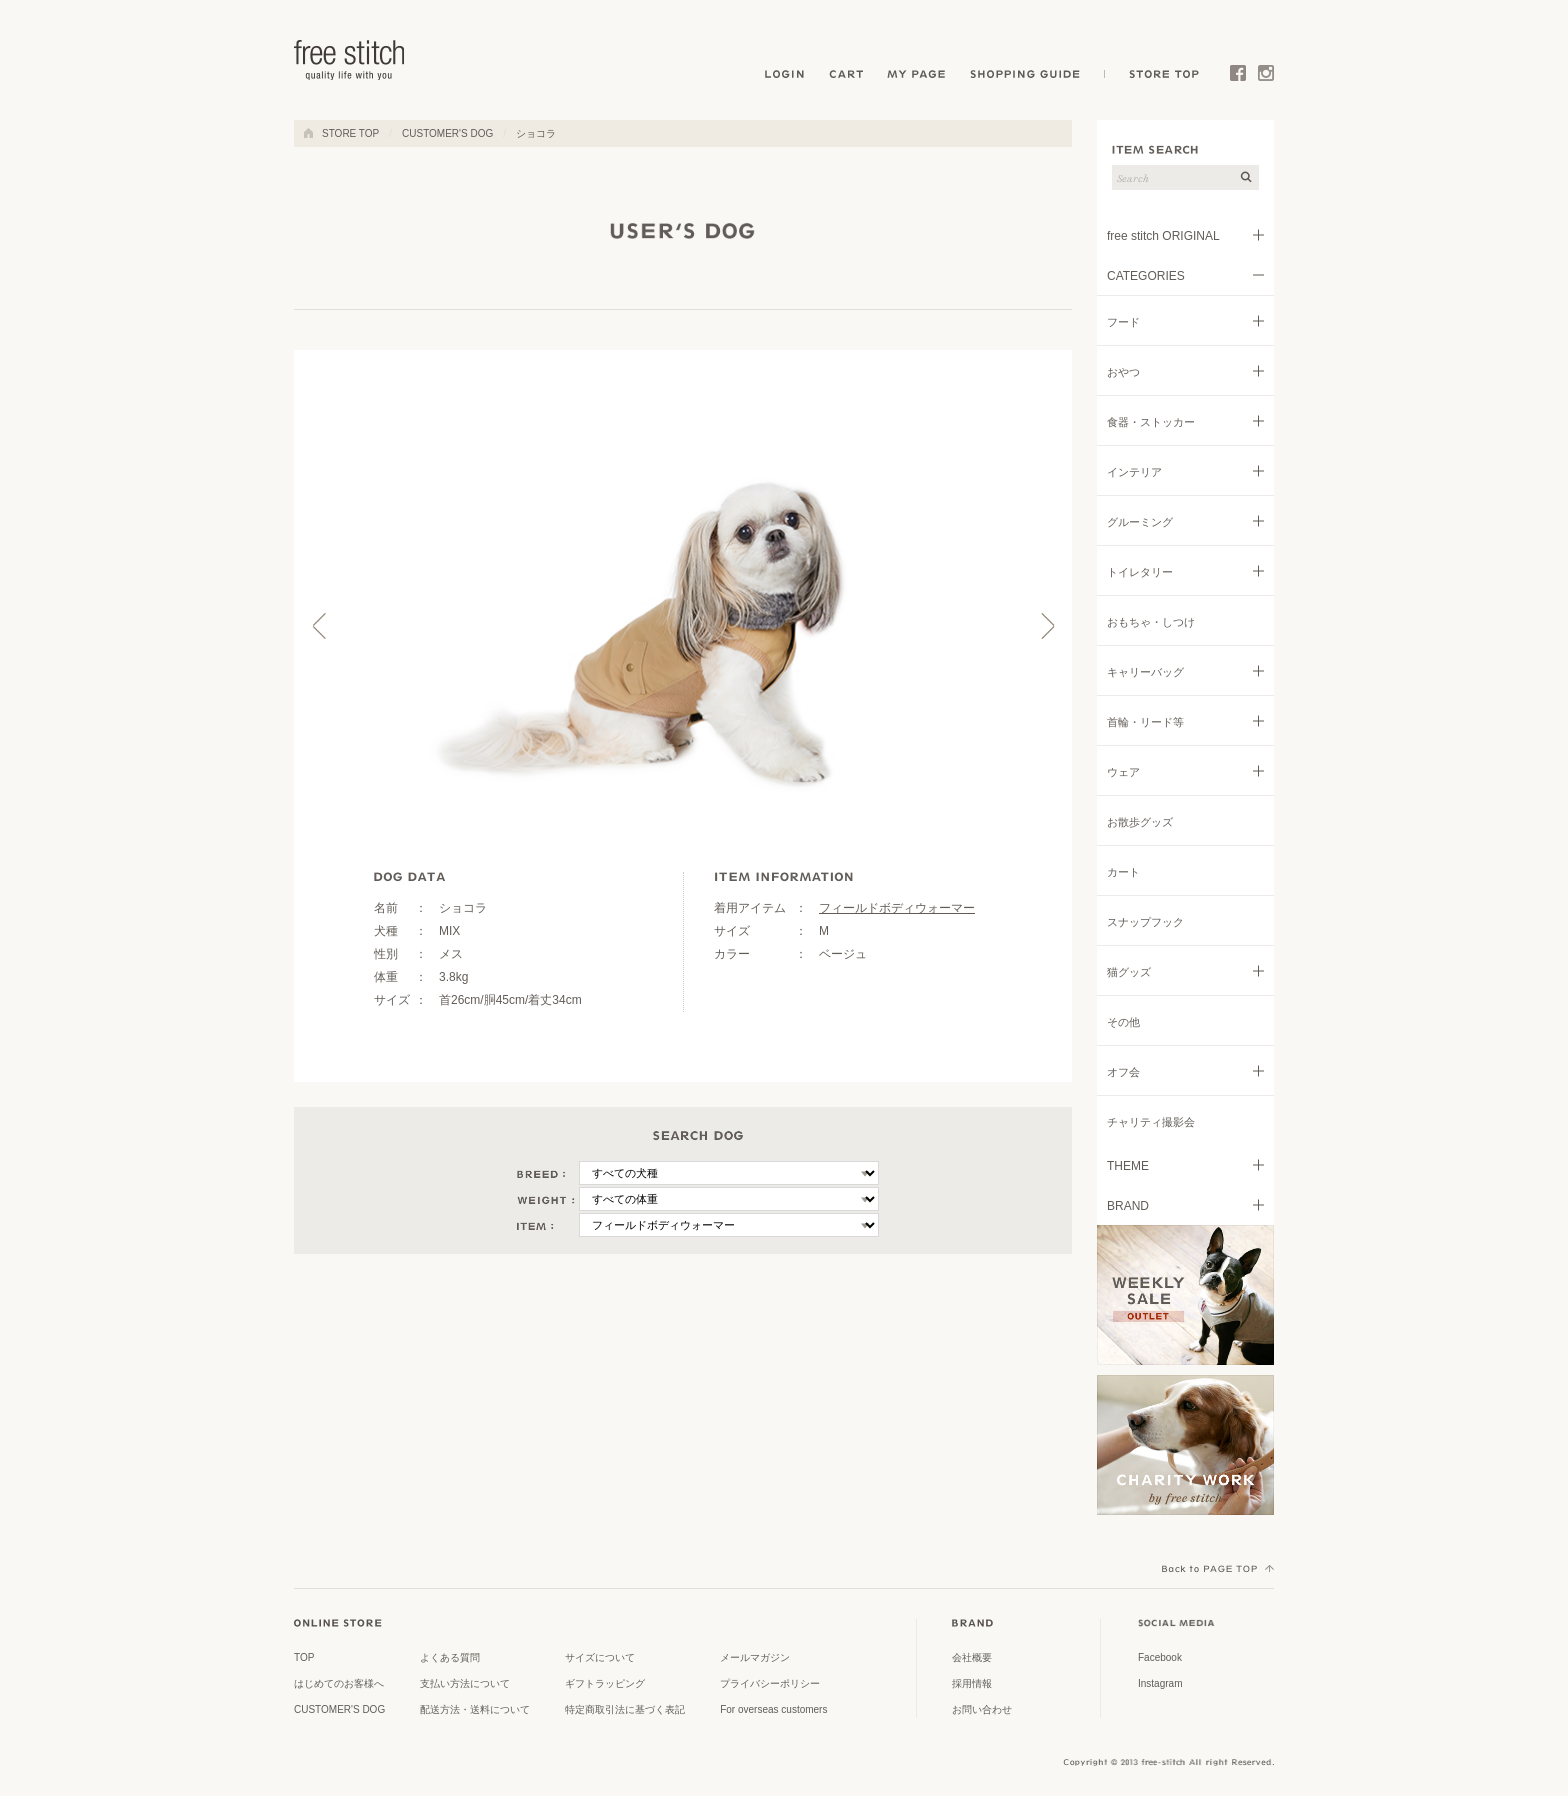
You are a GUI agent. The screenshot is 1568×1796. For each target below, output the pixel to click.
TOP (304, 1657)
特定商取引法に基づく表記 (625, 1709)
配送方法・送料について (475, 1709)
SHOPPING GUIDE (1031, 77)
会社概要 (972, 1657)
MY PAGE (918, 77)
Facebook (1238, 77)
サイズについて (600, 1657)
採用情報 (972, 1683)
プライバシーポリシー (770, 1683)
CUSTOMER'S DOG (447, 133)
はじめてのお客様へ (339, 1683)
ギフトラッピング (605, 1683)
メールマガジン (755, 1657)
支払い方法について (465, 1683)
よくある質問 (450, 1657)
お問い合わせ (982, 1709)
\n (729, 1173)
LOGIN (784, 77)
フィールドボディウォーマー (897, 908)
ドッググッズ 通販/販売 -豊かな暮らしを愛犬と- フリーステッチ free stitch (350, 60)
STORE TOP (1161, 77)
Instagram (1266, 77)
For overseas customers (773, 1709)
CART (847, 77)
